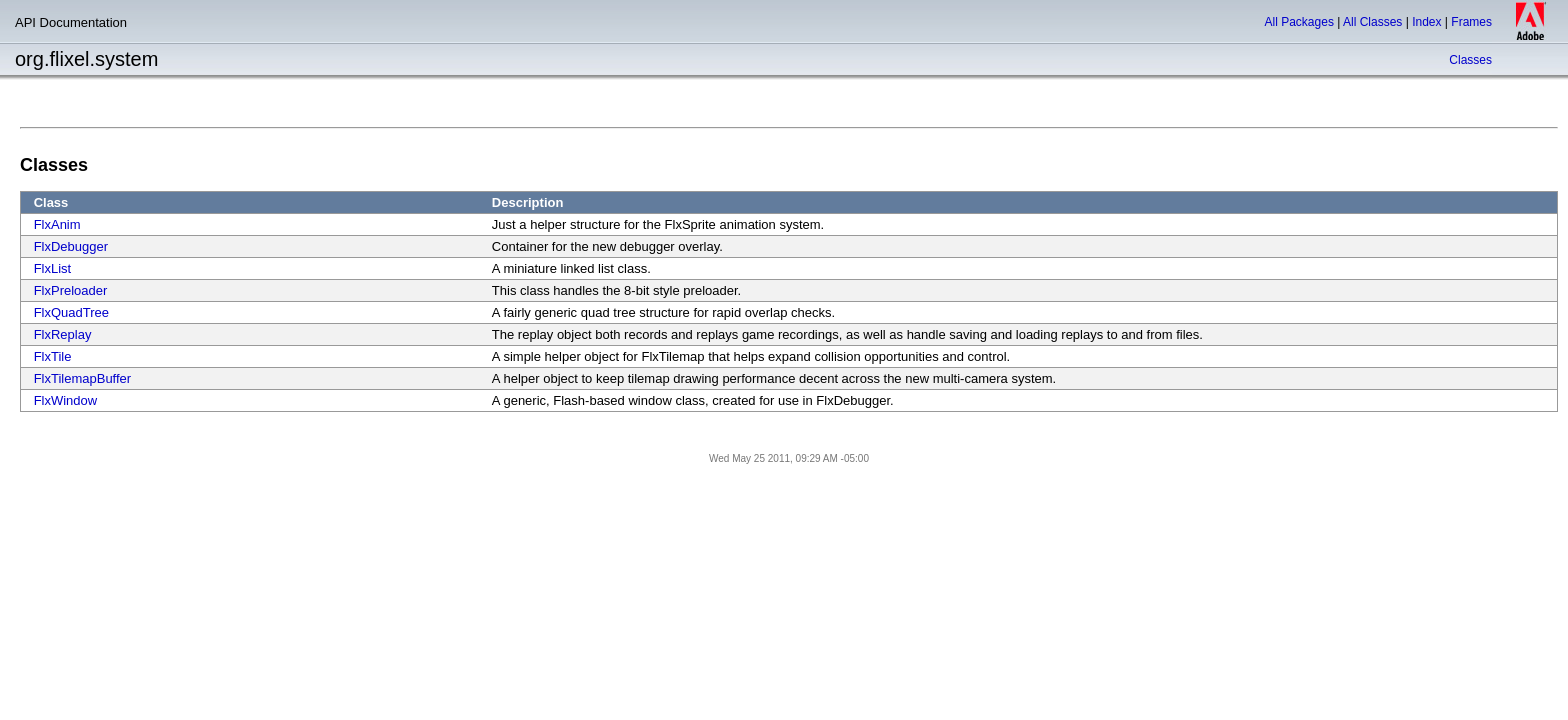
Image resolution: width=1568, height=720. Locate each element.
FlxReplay (63, 334)
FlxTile (53, 356)
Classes (1470, 60)
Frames (1471, 22)
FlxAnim (57, 224)
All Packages (1299, 22)
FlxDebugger (71, 246)
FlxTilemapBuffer (83, 378)
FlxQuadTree (71, 312)
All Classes (1372, 22)
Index (1426, 22)
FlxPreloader (71, 290)
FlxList (53, 268)
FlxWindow (66, 400)
